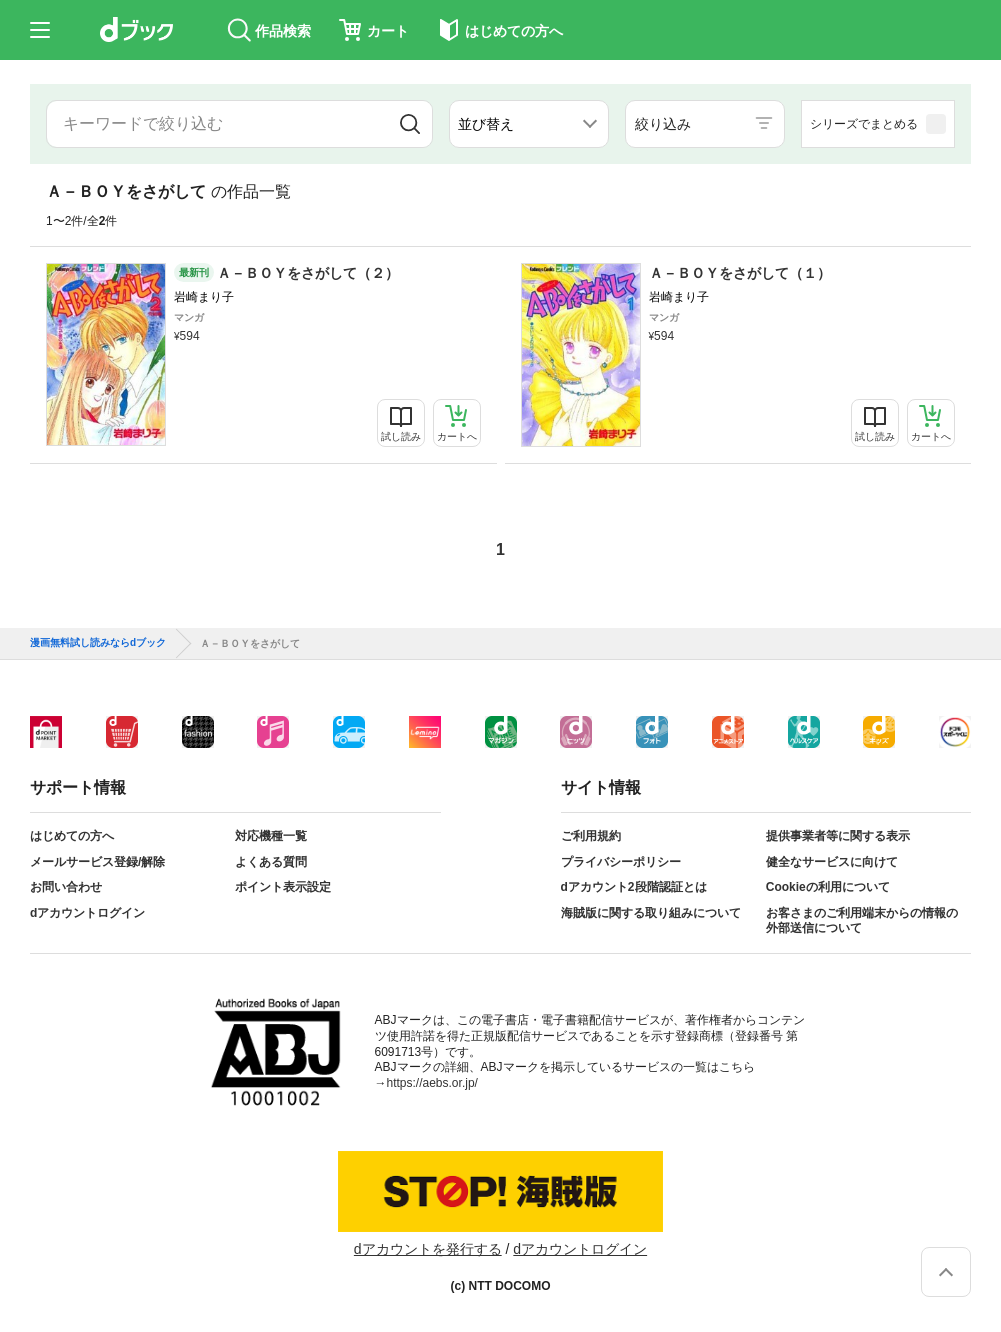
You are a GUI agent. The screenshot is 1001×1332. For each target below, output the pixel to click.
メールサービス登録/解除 (97, 862)
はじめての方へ (72, 836)
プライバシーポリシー (621, 862)
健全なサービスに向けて (832, 862)
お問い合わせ (66, 887)
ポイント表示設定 (283, 887)
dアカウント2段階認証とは (634, 887)
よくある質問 (271, 862)
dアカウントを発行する (428, 1249)
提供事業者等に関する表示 (838, 836)
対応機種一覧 (271, 836)
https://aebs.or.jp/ (432, 1083)
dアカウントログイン (87, 913)
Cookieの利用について (828, 887)
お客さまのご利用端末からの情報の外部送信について (862, 921)
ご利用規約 (591, 836)
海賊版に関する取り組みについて (651, 913)
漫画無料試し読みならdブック (98, 643)
